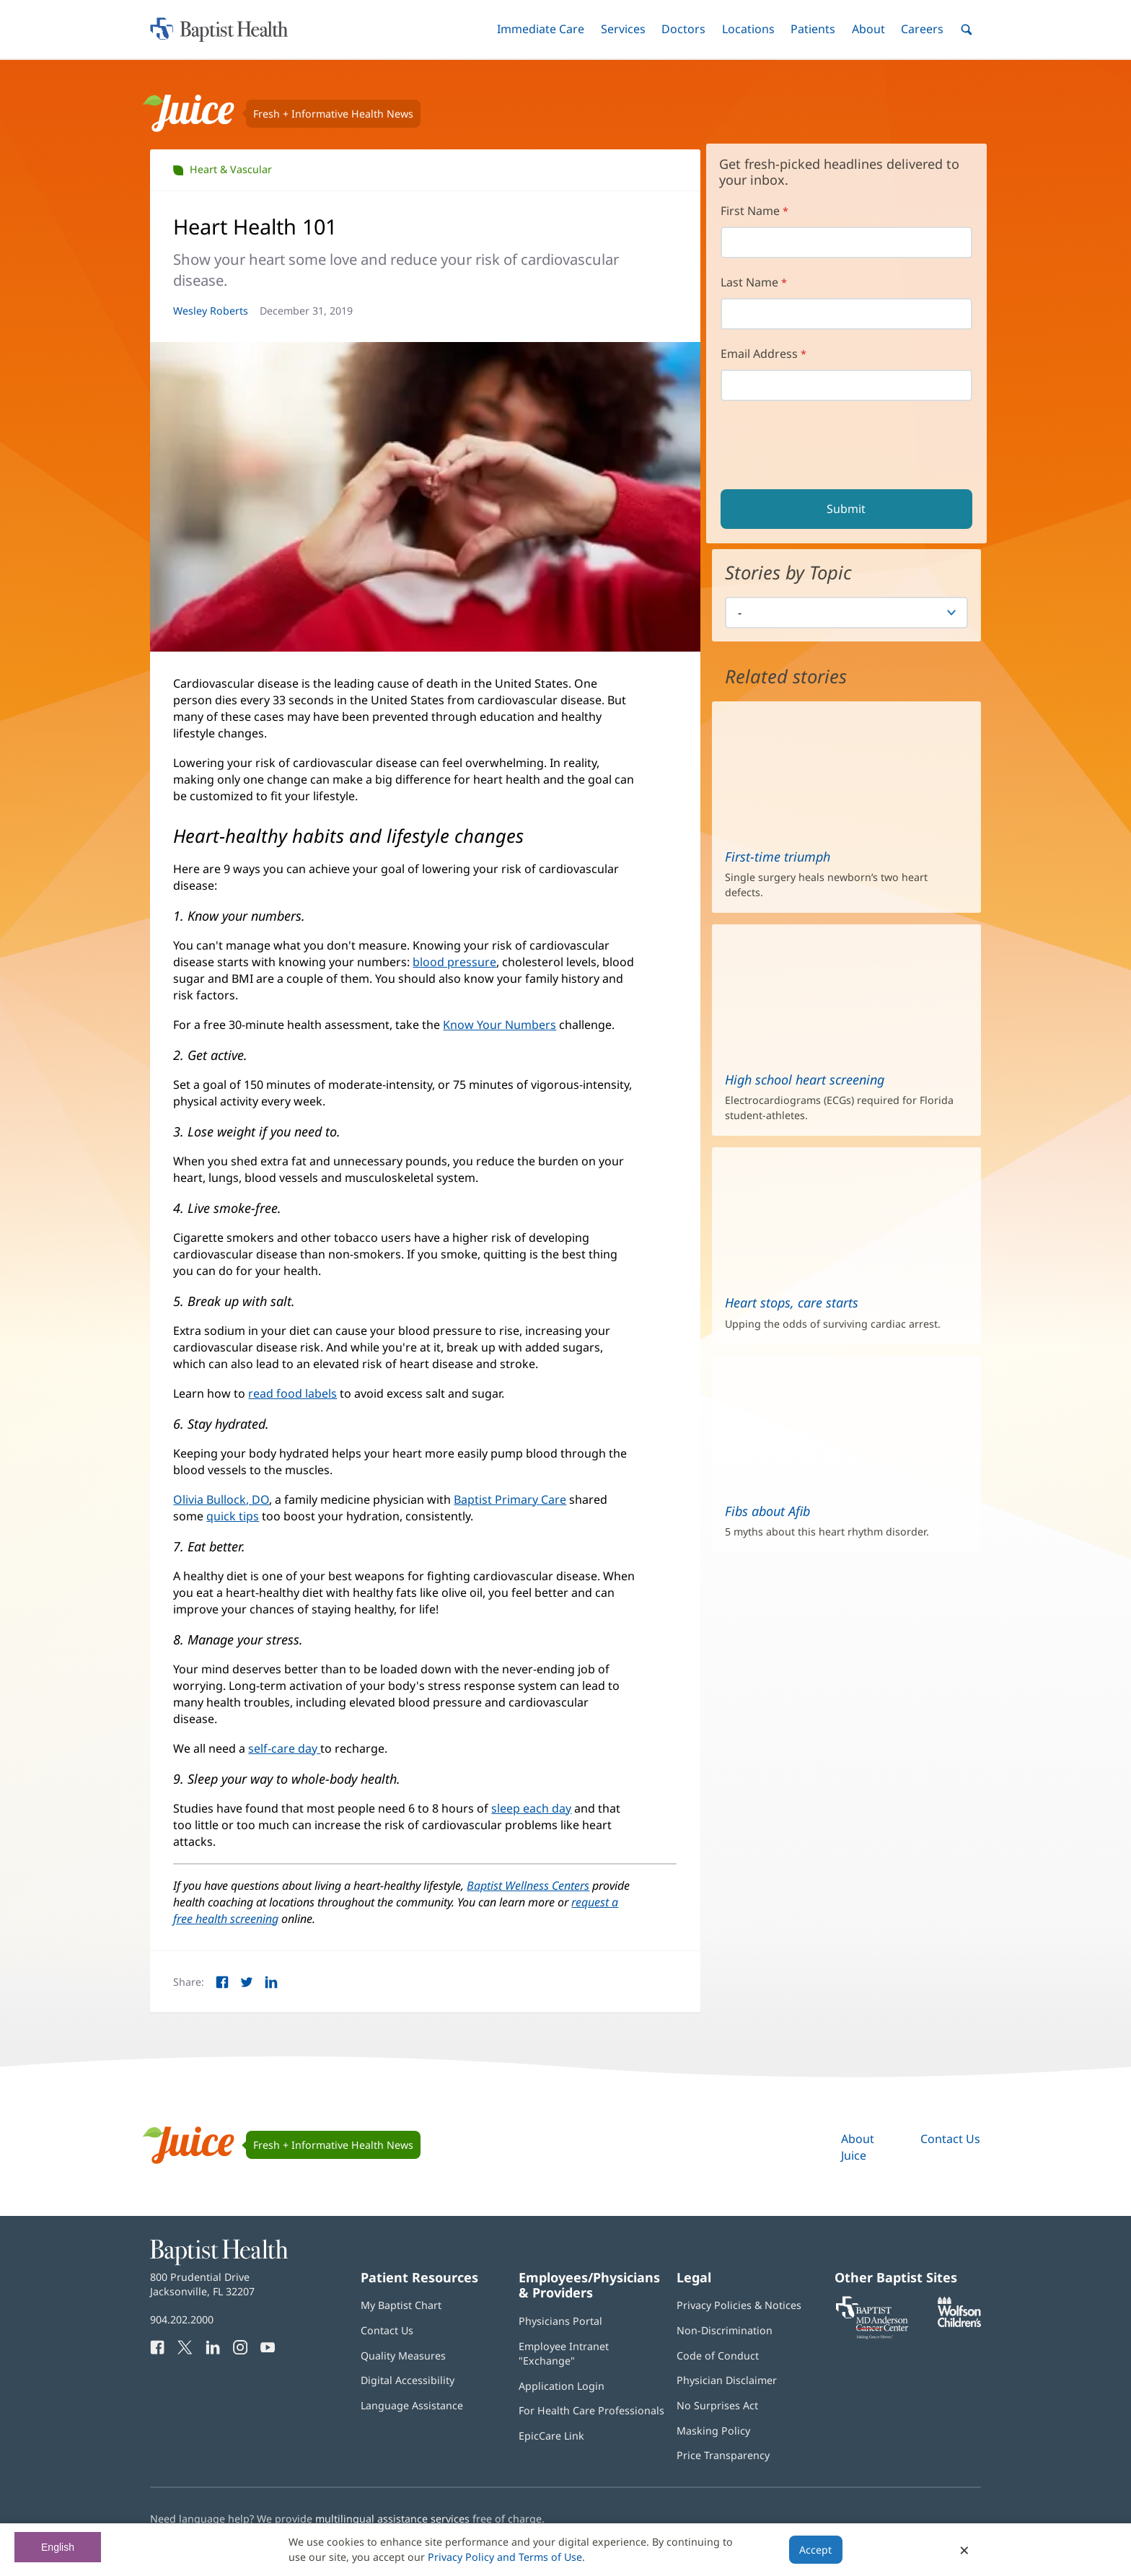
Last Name (749, 282)
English (57, 2547)
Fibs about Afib (767, 1511)
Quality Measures (403, 2355)
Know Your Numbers (499, 1025)
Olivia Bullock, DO (221, 1499)
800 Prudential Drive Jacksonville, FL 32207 (202, 2284)
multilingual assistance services (392, 2518)
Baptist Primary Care (510, 1499)
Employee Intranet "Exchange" (564, 2353)
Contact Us (950, 2139)
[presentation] (831, 447)
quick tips (232, 1516)
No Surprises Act (717, 2405)
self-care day (284, 1748)
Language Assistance (412, 2405)
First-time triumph (777, 856)
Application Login (561, 2386)
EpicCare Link (551, 2436)
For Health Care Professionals (591, 2410)
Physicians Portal (560, 2321)
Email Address (759, 354)
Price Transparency (723, 2455)
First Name (750, 211)
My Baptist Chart (401, 2305)
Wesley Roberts (210, 310)
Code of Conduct (718, 2355)
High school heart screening (804, 1079)
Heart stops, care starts (791, 1302)
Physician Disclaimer (727, 2380)
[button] (540, 29)
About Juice (857, 2147)
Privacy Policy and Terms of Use (505, 2557)
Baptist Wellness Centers (528, 1885)
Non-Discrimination (725, 2330)
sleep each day (531, 1808)
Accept (815, 2550)
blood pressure (454, 962)
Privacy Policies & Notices (739, 2305)
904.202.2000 (182, 2319)
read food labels (292, 1393)
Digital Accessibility (407, 2380)
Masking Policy (713, 2430)
